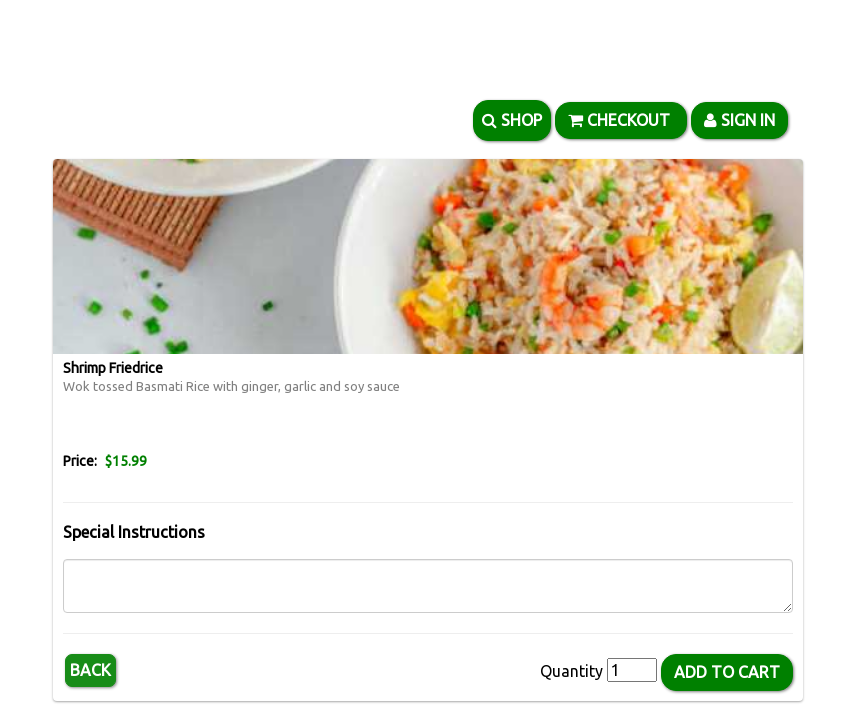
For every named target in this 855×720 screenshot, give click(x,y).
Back (90, 670)
